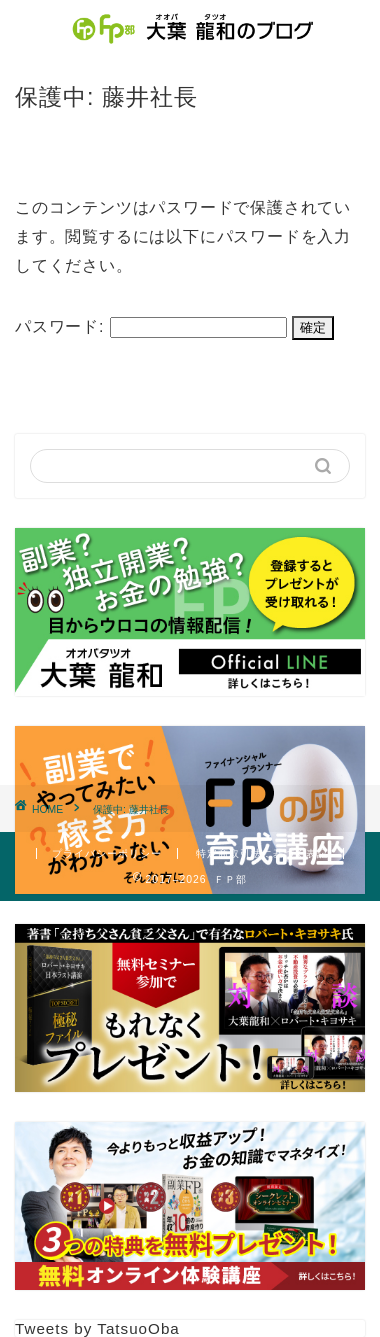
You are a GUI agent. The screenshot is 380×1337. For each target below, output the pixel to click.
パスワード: (151, 326)
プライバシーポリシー (107, 853)
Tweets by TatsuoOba (97, 1328)
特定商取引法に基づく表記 (262, 853)
